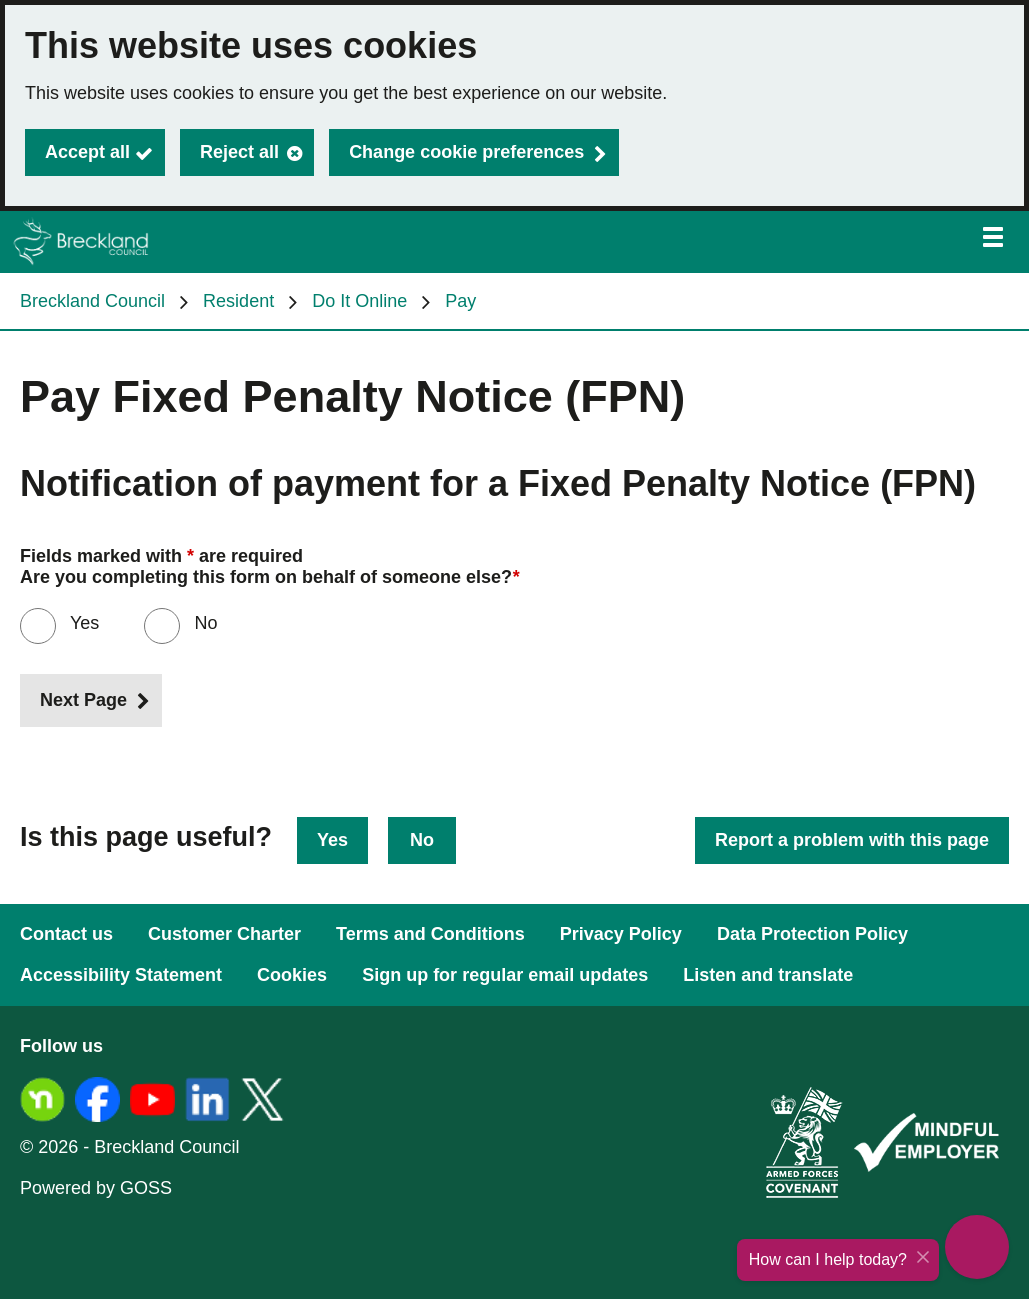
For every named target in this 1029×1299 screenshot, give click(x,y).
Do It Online (359, 301)
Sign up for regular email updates (505, 975)
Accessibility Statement (121, 975)
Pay (460, 301)
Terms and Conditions (430, 934)
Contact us (66, 934)
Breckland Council (92, 301)
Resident (238, 301)
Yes (82, 623)
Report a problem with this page (852, 840)
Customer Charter (224, 934)
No (422, 840)
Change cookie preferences (466, 152)
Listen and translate (768, 975)
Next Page (83, 700)
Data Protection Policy (812, 934)
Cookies (292, 975)
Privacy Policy (621, 934)
